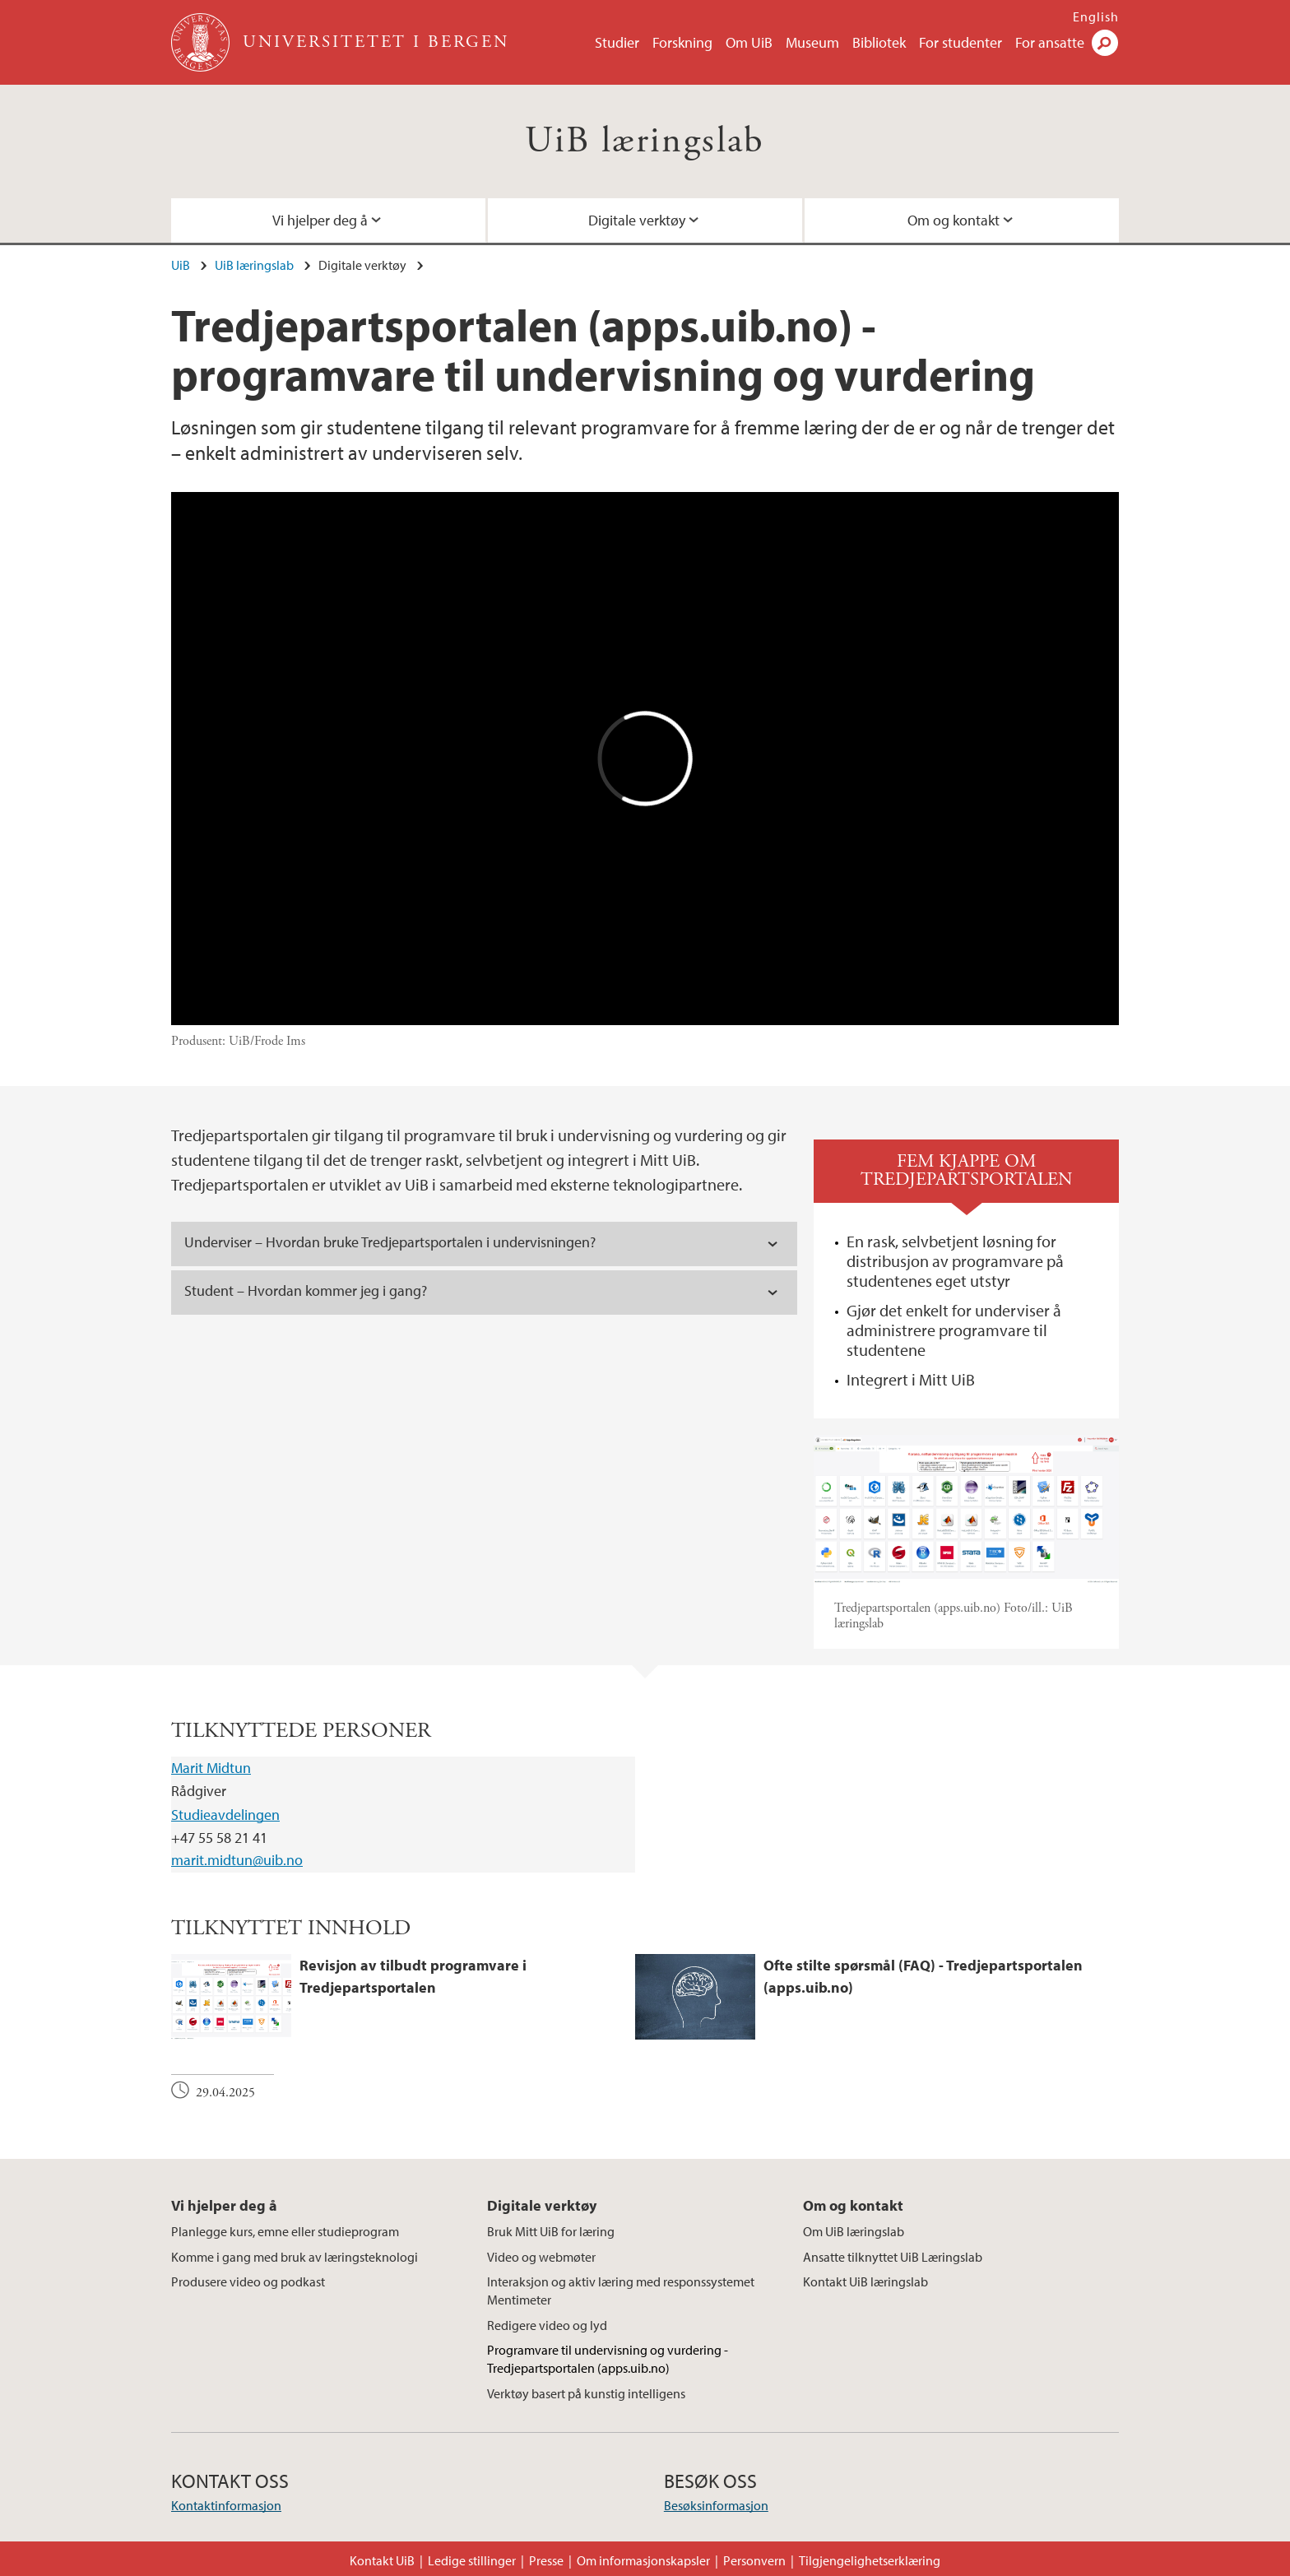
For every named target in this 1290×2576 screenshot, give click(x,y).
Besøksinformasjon (716, 2505)
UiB (180, 265)
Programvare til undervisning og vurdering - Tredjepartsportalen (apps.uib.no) (607, 2359)
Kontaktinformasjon (226, 2505)
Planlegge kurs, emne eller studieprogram (285, 2231)
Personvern (754, 2560)
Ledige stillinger (472, 2560)
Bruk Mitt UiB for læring (551, 2231)
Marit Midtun (211, 1767)
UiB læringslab (645, 141)
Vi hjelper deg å (320, 220)
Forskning (682, 42)
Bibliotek (879, 42)
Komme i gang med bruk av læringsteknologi (294, 2257)
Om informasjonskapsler (643, 2560)
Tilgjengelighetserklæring (869, 2560)
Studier (617, 42)
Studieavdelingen (225, 1814)
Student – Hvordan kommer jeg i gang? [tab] (309, 1290)
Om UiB (749, 42)
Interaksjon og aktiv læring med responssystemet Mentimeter (620, 2290)
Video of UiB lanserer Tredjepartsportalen (645, 758)
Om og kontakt (953, 220)
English (1096, 16)
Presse (546, 2560)
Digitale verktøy (636, 220)
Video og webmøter (541, 2257)
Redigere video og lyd (547, 2325)
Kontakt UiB (382, 2560)
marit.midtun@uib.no (237, 1859)
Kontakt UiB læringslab (865, 2281)
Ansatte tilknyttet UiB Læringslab (892, 2257)
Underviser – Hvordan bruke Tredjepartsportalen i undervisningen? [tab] (390, 1241)
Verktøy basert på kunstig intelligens (586, 2393)
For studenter (960, 42)
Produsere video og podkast (248, 2281)
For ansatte (1049, 42)
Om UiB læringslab (853, 2231)
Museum (812, 42)
